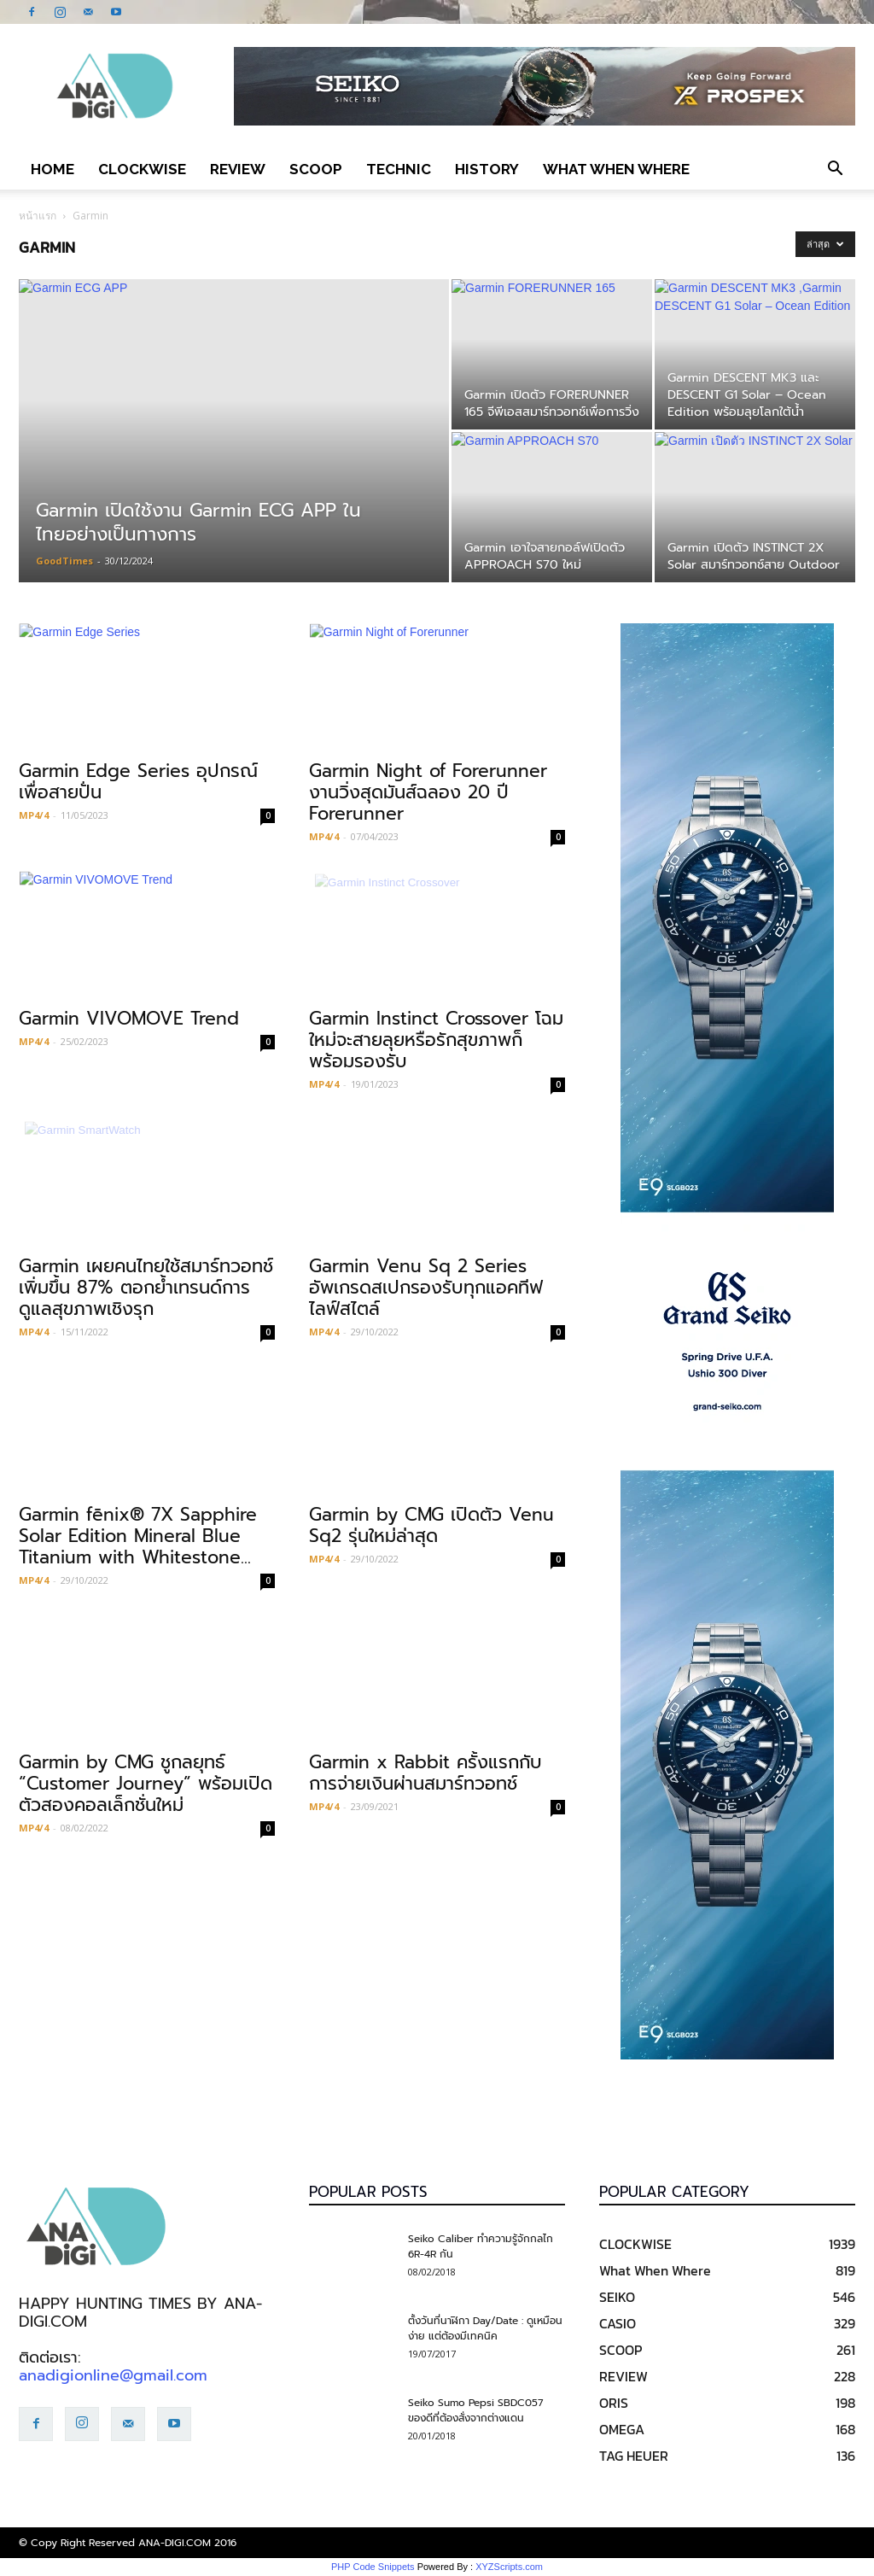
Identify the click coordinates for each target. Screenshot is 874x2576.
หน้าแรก (37, 215)
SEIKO (617, 2297)
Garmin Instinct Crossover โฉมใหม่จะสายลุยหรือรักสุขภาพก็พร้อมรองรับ (436, 1040)
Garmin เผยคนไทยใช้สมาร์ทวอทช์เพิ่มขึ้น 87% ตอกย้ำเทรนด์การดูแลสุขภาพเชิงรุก (146, 1288)
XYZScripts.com (509, 2566)
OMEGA (621, 2429)
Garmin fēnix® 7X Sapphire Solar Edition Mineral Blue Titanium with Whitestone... (138, 1536)
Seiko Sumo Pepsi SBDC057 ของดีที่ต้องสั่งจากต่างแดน (476, 2410)
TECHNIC (398, 169)
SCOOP (315, 169)
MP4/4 (34, 815)
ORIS (613, 2402)
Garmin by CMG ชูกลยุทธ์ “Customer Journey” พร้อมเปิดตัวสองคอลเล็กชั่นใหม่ (145, 1784)
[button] (834, 169)
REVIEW (237, 169)
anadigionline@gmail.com (113, 2375)
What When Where (616, 169)
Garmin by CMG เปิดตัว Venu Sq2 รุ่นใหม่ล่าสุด (431, 1525)
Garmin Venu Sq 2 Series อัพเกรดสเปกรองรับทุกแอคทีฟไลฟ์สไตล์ (426, 1288)
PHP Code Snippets (373, 2566)
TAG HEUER (633, 2455)
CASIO (617, 2323)
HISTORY (487, 169)
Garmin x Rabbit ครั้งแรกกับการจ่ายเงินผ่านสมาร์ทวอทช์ (425, 1773)
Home (52, 169)
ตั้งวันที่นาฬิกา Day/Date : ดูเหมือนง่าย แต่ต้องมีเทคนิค (485, 2328)
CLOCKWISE (142, 169)
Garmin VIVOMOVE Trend (129, 1018)
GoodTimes (64, 560)
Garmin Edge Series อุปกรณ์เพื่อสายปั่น (138, 781)
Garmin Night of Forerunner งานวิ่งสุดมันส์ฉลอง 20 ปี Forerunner (428, 792)
